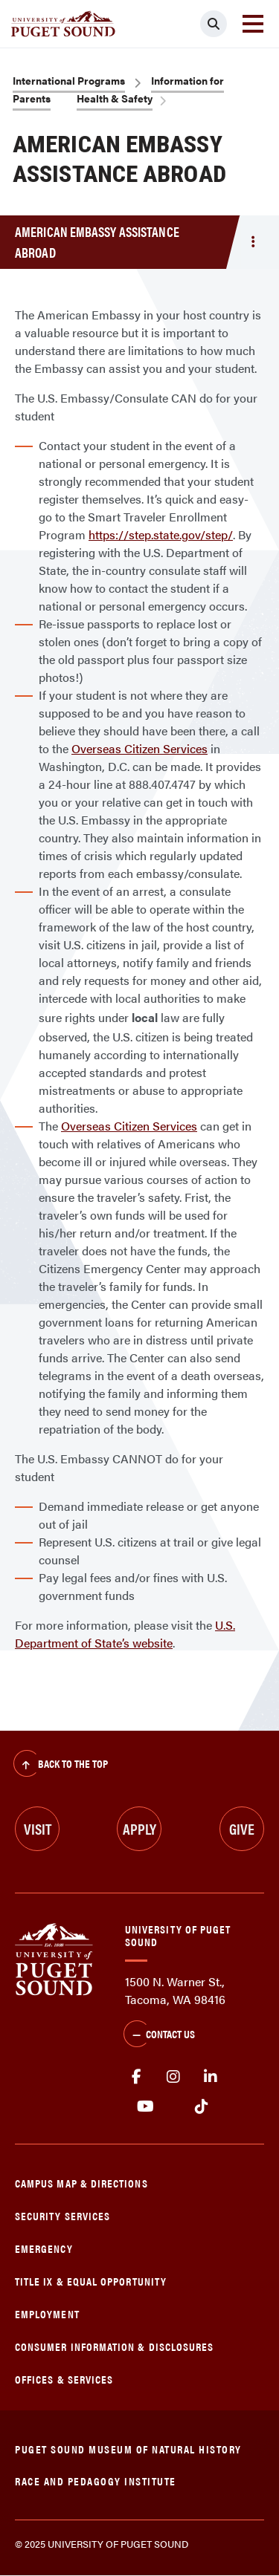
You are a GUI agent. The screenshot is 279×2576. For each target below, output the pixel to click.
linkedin (210, 2076)
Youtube (145, 2106)
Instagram (173, 2076)
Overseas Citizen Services (139, 748)
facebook (136, 2076)
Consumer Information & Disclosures (114, 2346)
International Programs (69, 80)
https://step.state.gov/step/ (161, 534)
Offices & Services (64, 2379)
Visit (37, 1828)
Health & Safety (115, 98)
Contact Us (159, 2035)
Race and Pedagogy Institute (95, 2480)
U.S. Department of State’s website (125, 1633)
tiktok (201, 2106)
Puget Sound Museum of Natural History (128, 2448)
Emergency (44, 2248)
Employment (47, 2313)
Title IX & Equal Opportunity (91, 2281)
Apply (139, 1828)
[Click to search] (213, 23)
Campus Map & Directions (81, 2182)
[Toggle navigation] (253, 24)
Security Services (62, 2215)
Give (241, 1828)
